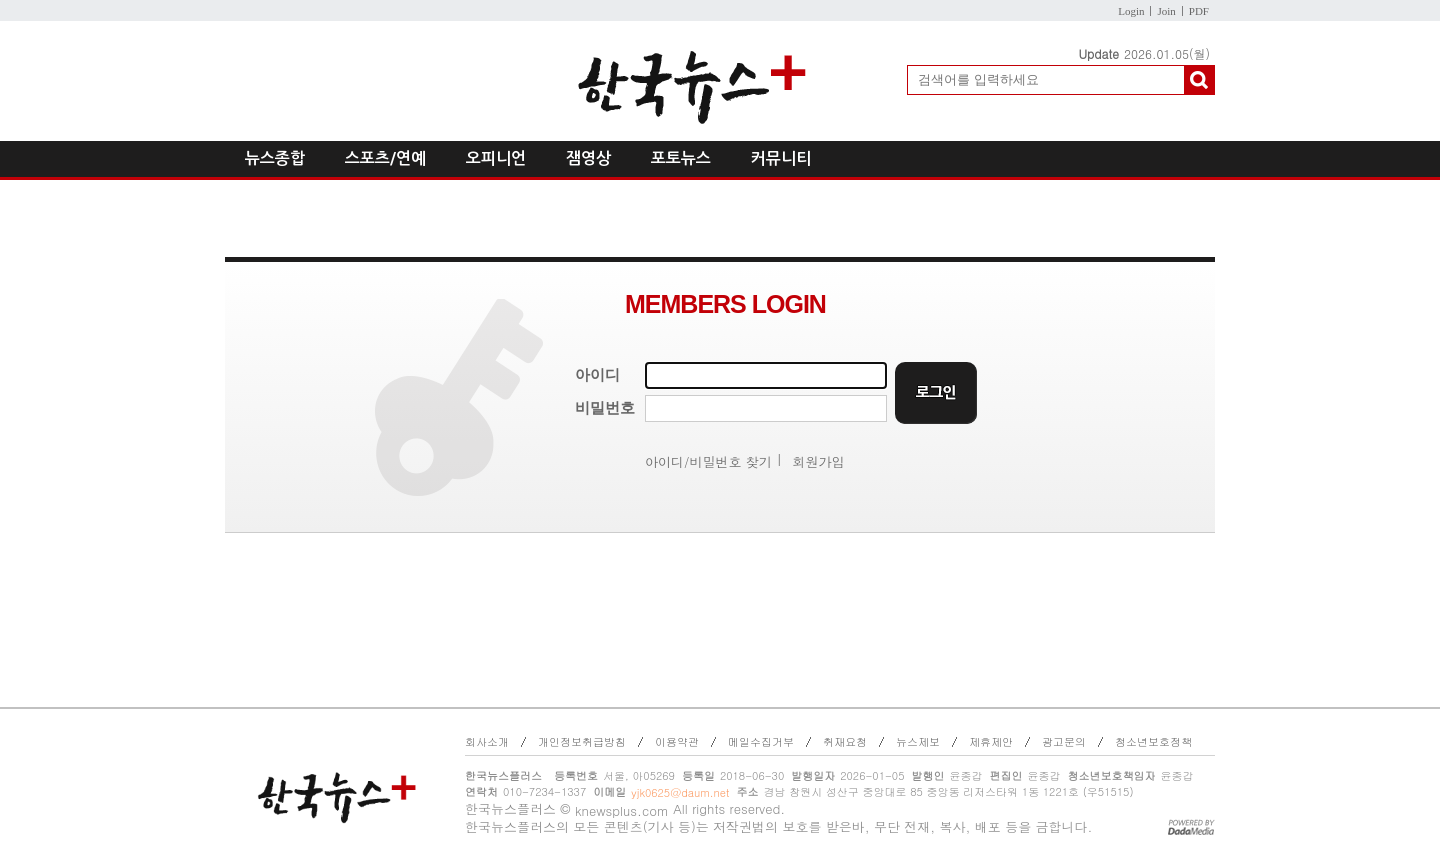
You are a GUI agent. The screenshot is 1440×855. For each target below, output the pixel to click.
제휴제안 (991, 741)
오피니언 (496, 158)
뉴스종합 (275, 158)
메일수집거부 (761, 741)
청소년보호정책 (1153, 741)
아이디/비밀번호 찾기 (708, 461)
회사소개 (487, 741)
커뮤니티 (781, 158)
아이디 (597, 375)
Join (1166, 11)
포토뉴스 (681, 158)
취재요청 (845, 741)
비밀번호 (605, 408)
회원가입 (819, 461)
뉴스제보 (918, 741)
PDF (1199, 11)
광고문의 (1064, 741)
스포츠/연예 (385, 158)
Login (1131, 11)
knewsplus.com (622, 810)
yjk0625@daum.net (680, 792)
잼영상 (588, 158)
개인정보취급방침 (582, 741)
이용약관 (677, 741)
